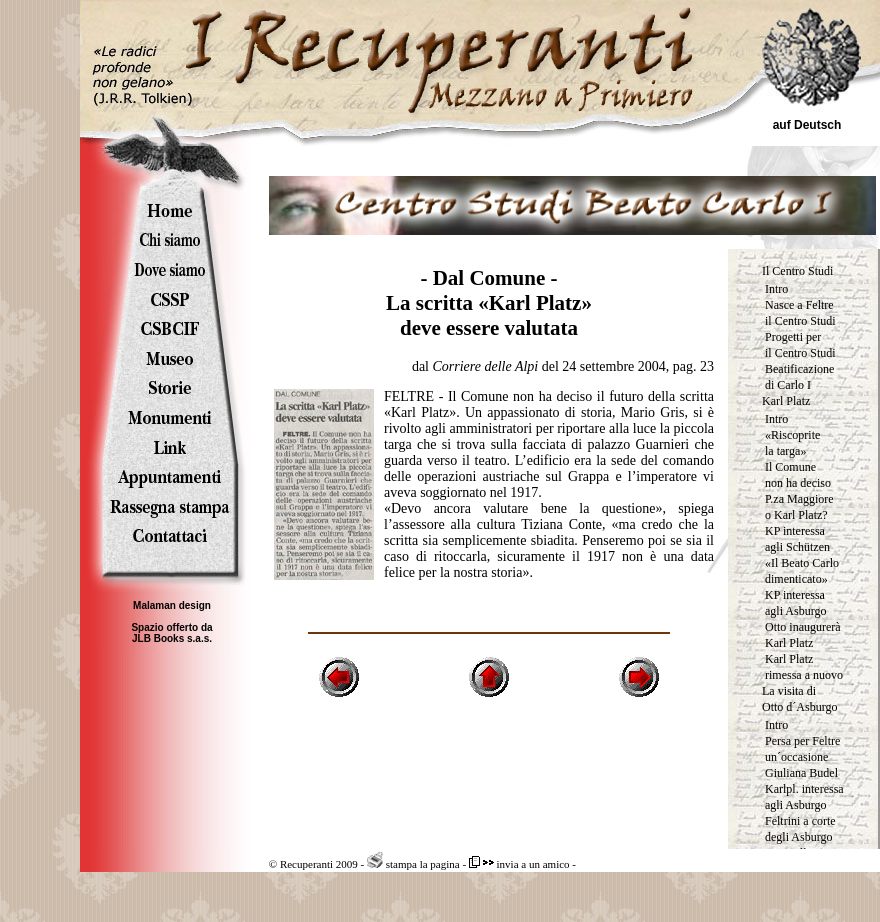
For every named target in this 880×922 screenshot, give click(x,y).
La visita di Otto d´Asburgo (799, 699)
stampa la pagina (413, 864)
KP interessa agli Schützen (797, 539)
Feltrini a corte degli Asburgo (800, 829)
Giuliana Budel (801, 773)
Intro (776, 289)
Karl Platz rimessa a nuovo (804, 667)
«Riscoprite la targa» (792, 443)
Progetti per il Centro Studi (800, 345)
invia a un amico (519, 864)
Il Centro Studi (797, 271)
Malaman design (172, 605)
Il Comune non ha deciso (798, 475)
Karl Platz (786, 401)
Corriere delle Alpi (485, 366)
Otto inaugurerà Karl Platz (803, 635)
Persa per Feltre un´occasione (802, 749)
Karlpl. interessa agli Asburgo (804, 797)
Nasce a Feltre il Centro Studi (800, 313)
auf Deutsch (807, 125)
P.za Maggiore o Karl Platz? (799, 507)
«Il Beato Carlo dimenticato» (802, 571)
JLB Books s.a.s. (172, 638)
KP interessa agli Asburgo (795, 603)
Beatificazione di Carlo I (799, 377)
